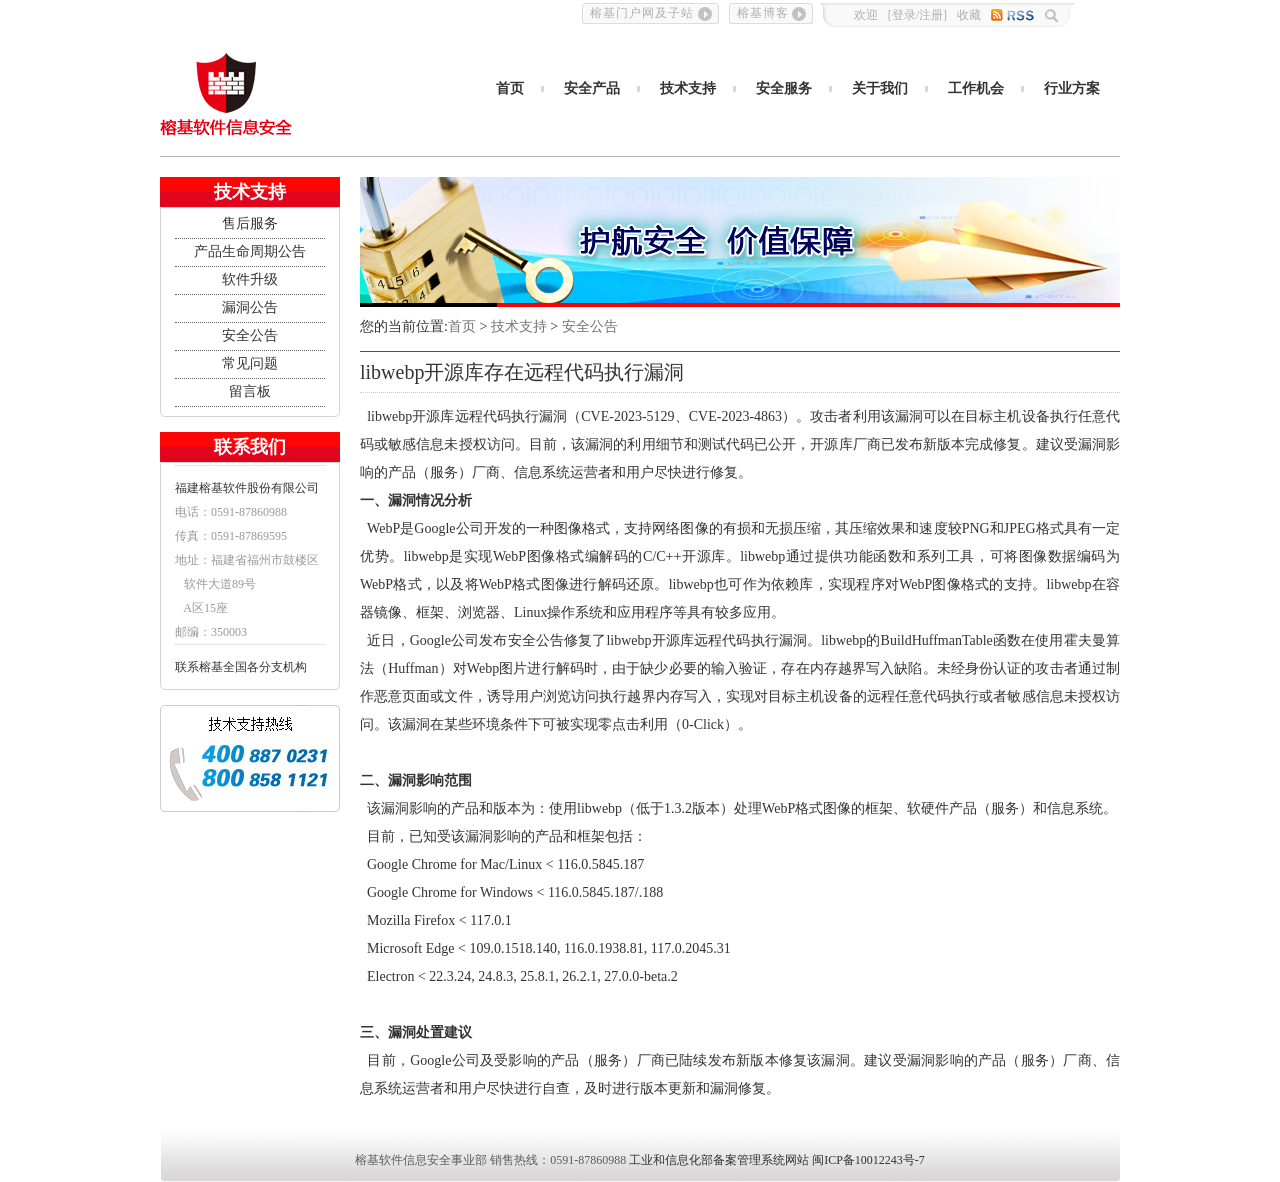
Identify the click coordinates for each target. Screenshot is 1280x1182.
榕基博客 (763, 13)
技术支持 (688, 88)
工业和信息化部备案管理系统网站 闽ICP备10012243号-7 (777, 1160)
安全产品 (592, 88)
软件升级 (250, 279)
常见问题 (250, 363)
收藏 (969, 15)
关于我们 (880, 88)
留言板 (250, 391)
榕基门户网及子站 (642, 13)
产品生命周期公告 (250, 251)
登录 (904, 15)
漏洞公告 (250, 307)
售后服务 (250, 223)
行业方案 (1072, 88)
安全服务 (784, 88)
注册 (931, 15)
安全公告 (250, 335)
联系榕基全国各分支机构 (241, 667)
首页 (510, 88)
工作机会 (976, 88)
